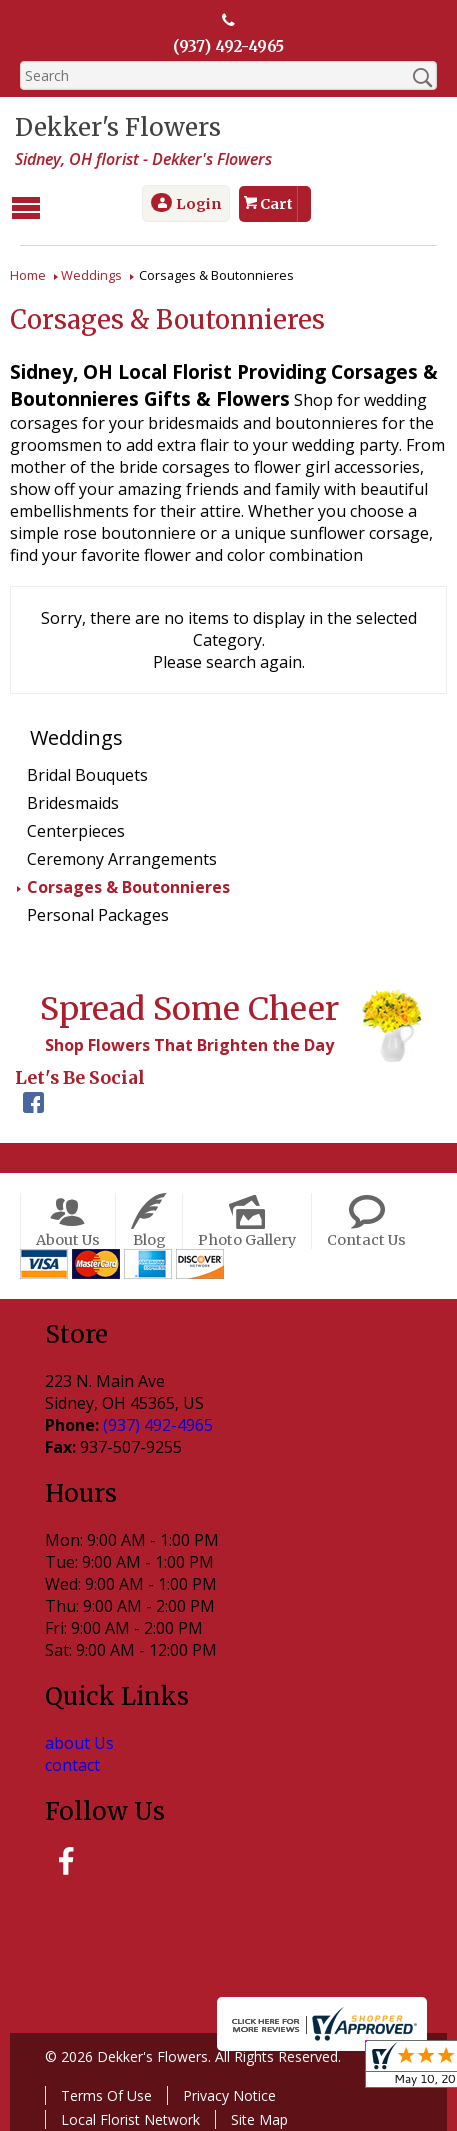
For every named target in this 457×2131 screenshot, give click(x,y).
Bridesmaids (73, 801)
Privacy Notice (224, 2092)
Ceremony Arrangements (122, 857)
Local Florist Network (125, 2116)
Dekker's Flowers (113, 128)
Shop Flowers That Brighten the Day (184, 1043)
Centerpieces (76, 829)
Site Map (254, 2116)
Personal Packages (98, 913)
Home (28, 273)
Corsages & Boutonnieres (128, 885)
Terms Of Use (101, 2092)
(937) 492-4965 (229, 47)
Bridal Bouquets (87, 773)
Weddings (91, 273)
